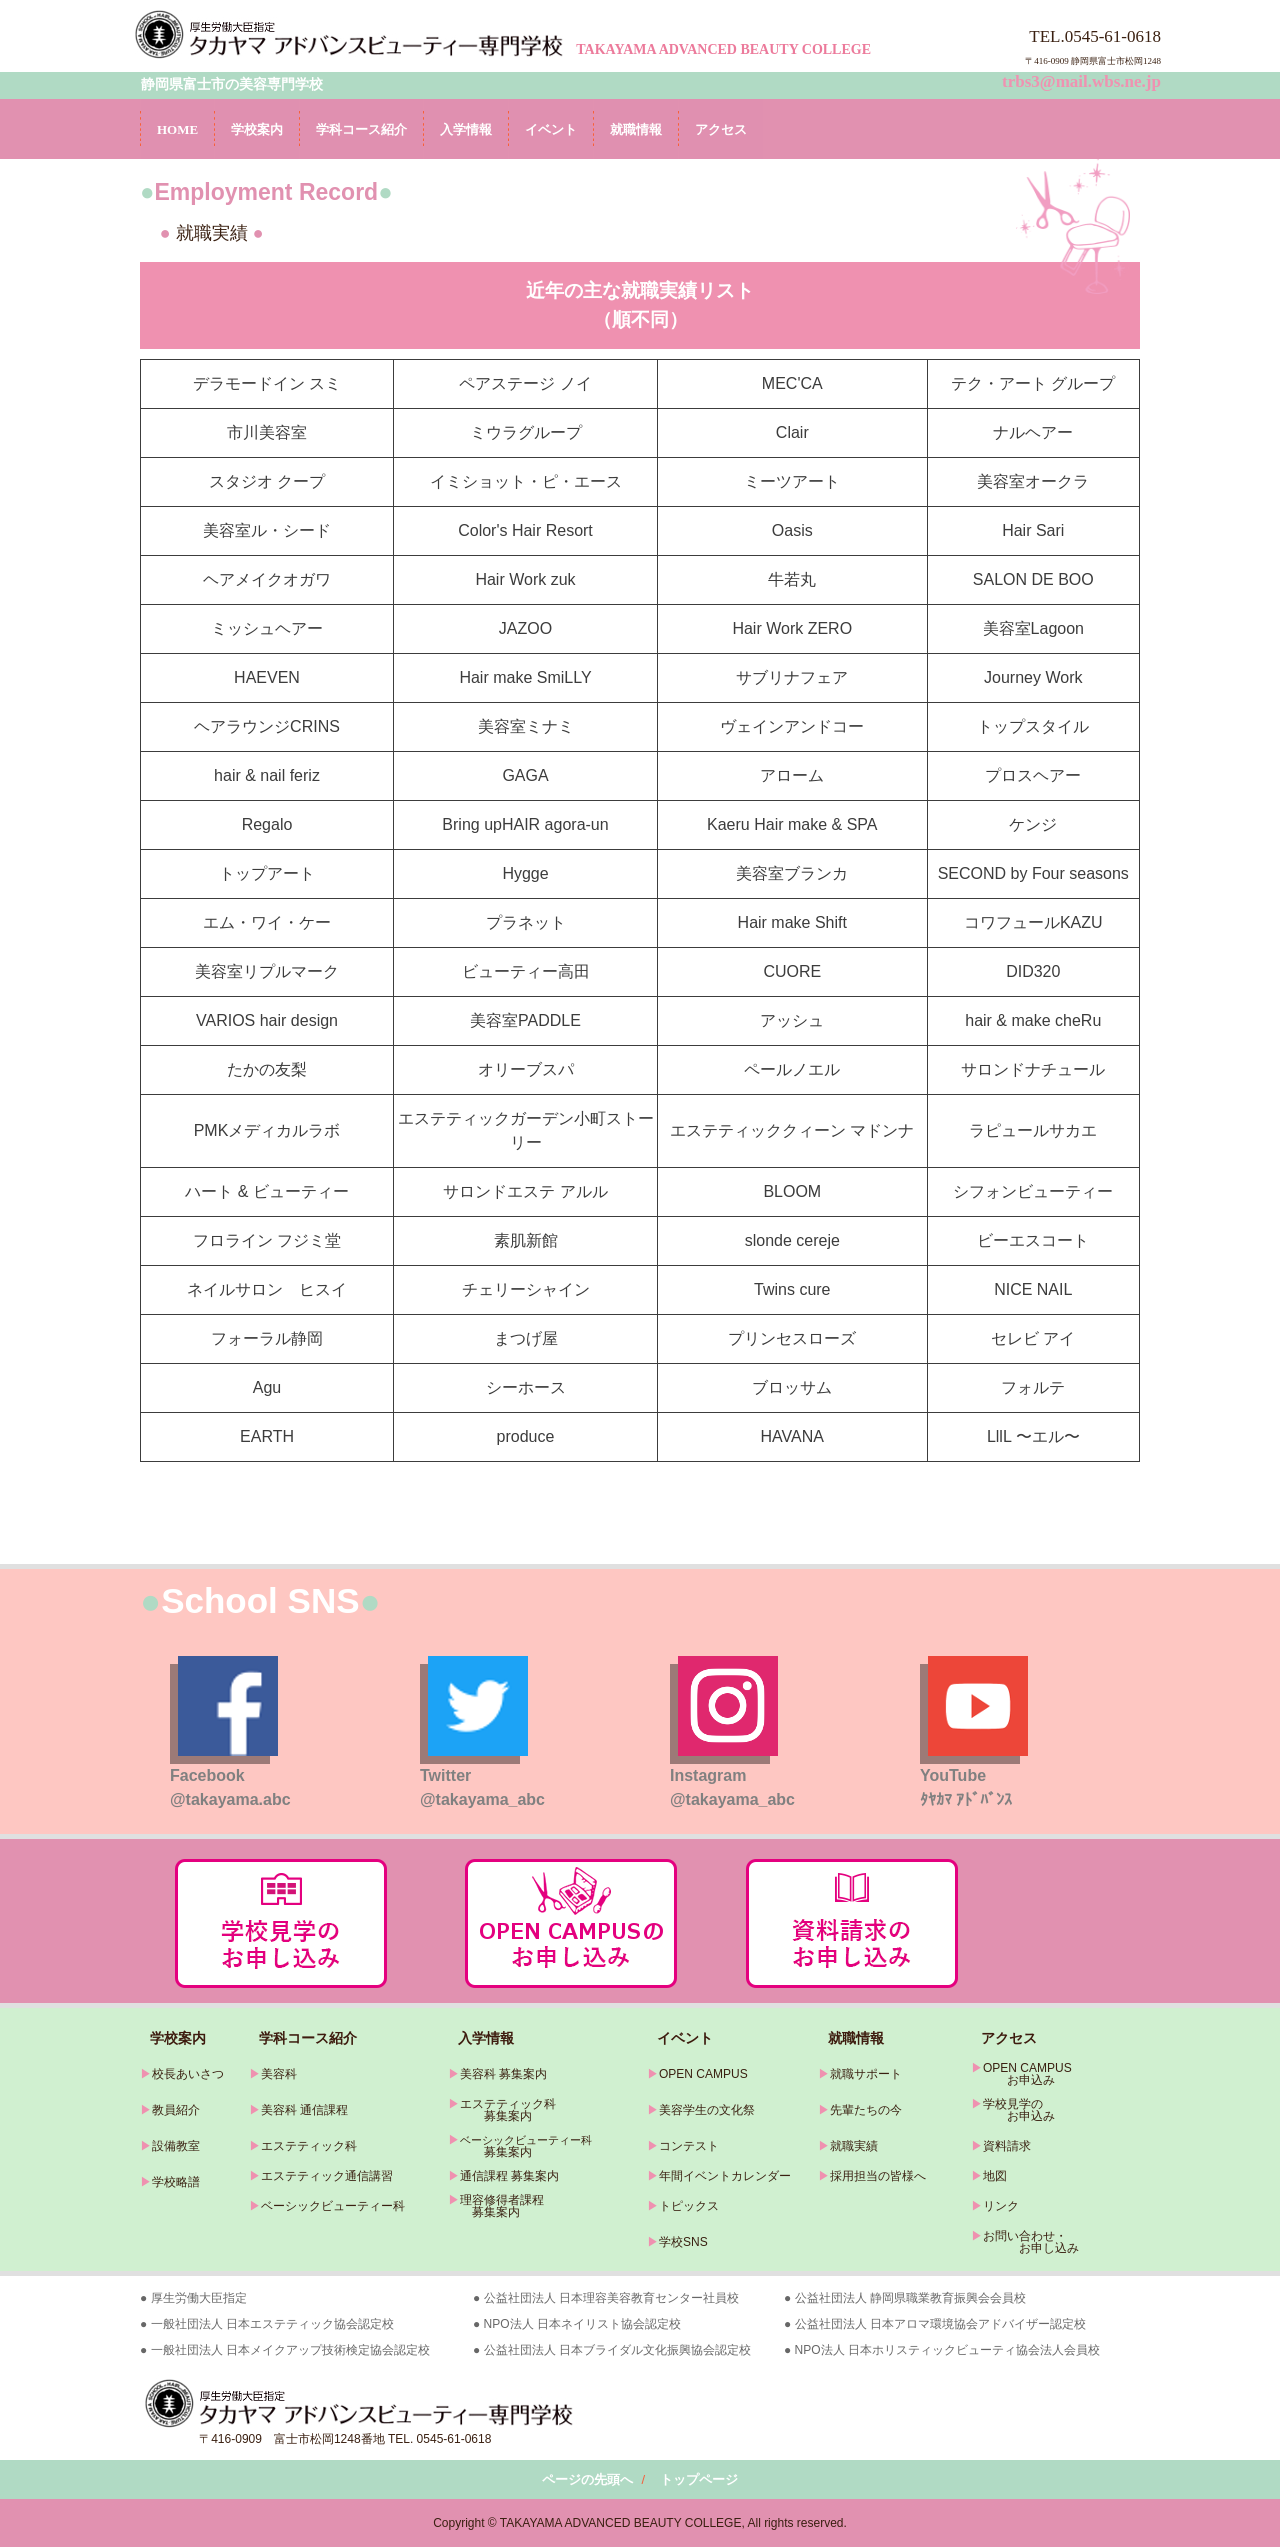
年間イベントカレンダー (725, 2176)
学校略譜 (176, 2182)
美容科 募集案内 (503, 2074)
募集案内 (490, 2152)
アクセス (721, 129)
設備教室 (176, 2146)
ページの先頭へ (587, 2479)
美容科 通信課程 (304, 2110)
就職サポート (866, 2074)
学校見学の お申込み (1013, 2110)
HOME (177, 129)
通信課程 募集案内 (509, 2176)
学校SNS (683, 2242)
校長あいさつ (188, 2074)
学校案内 (257, 129)
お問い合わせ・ (1025, 2236)
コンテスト (689, 2146)
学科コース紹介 (361, 129)
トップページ (699, 2479)
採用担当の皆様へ (878, 2176)
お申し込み (1025, 2248)
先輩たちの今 (866, 2110)
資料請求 (1007, 2146)
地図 (995, 2176)
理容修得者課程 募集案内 (496, 2206)
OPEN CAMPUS (703, 2074)
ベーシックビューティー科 (333, 2206)
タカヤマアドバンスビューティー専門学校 (352, 34)
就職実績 (854, 2146)
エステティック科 (309, 2146)
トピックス (689, 2206)
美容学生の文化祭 (707, 2110)
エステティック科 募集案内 (502, 2110)
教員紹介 (176, 2110)
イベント (551, 129)
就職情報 (636, 129)
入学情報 (466, 129)
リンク (1001, 2206)
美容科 (279, 2074)
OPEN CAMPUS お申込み (1021, 2074)
